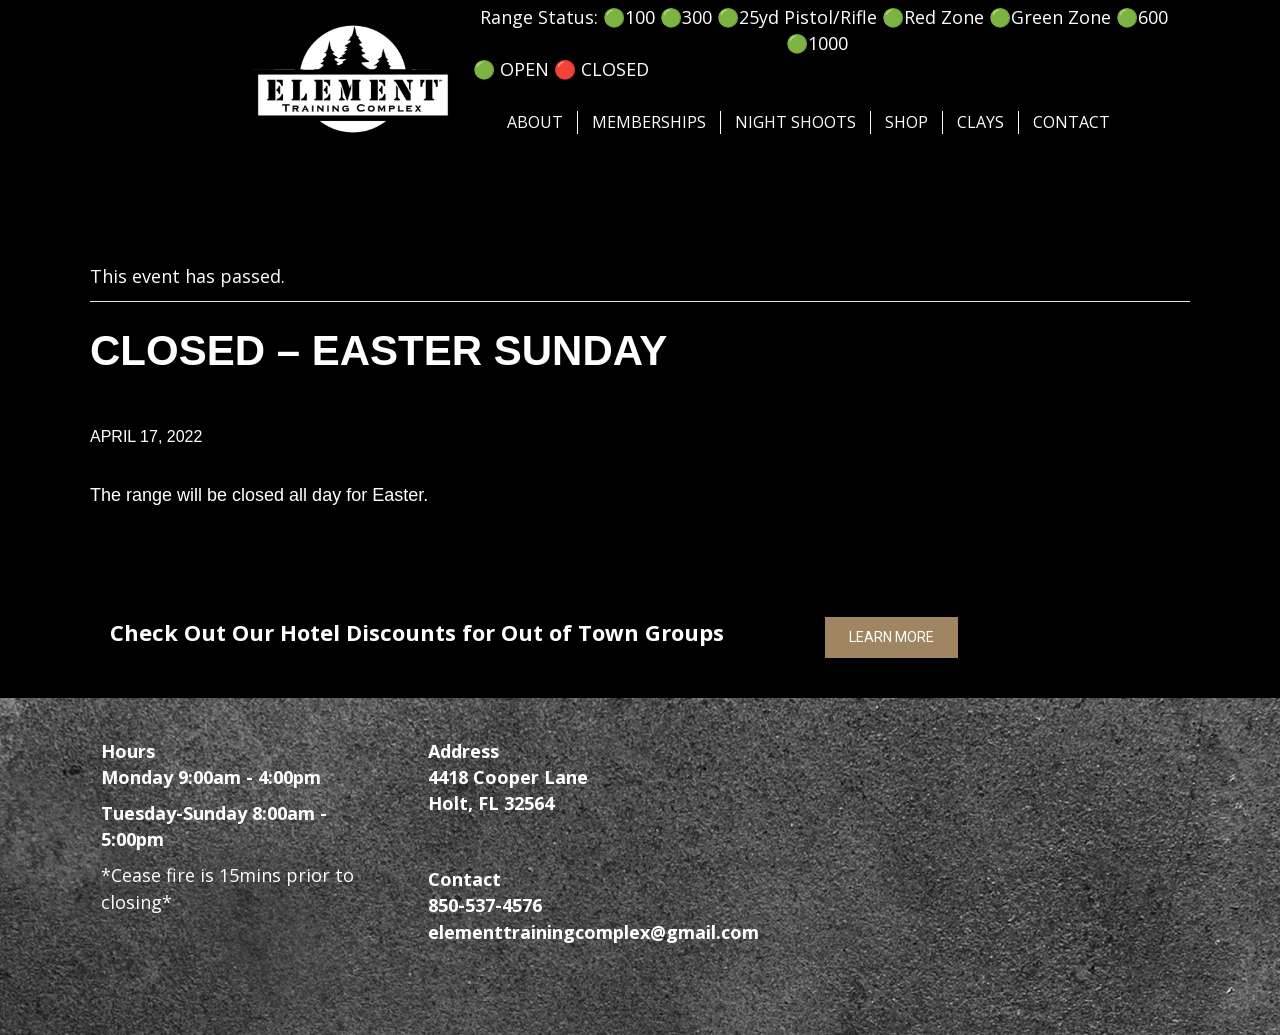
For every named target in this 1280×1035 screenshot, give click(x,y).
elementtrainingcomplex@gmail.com (593, 932)
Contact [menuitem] (1071, 122)
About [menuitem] (535, 122)
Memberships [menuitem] (649, 122)
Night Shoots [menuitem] (795, 122)
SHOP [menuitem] (906, 122)
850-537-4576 (485, 905)
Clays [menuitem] (980, 122)
